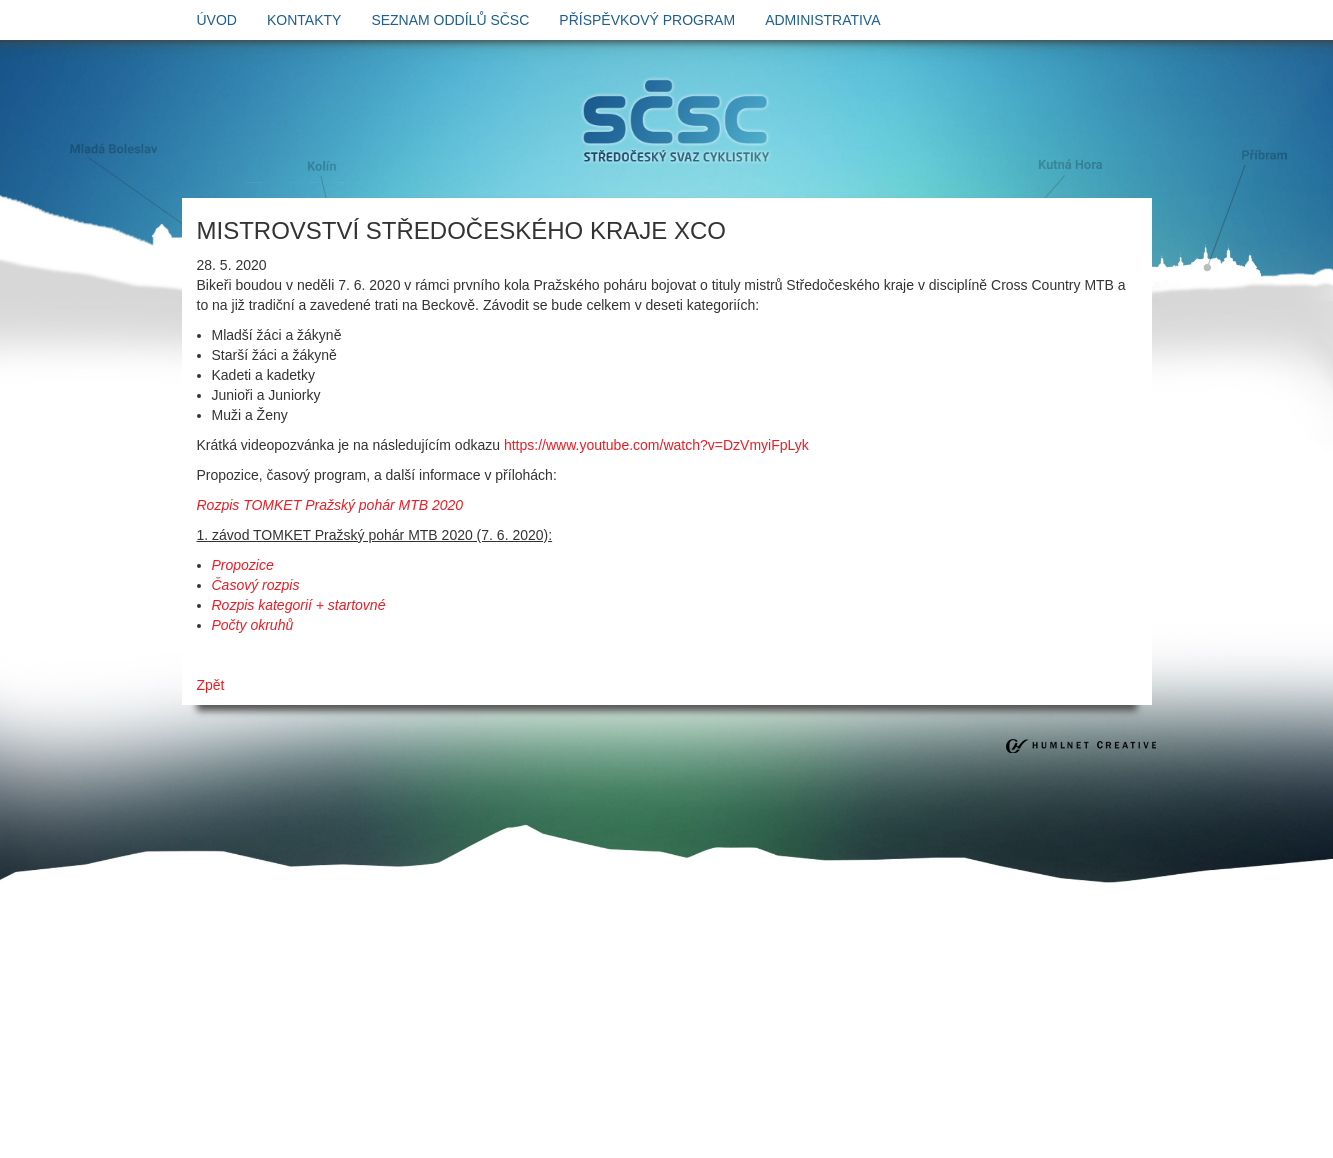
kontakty (304, 20)
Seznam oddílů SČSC (450, 20)
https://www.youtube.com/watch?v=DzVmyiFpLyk (656, 445)
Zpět (211, 685)
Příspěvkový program (647, 20)
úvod (217, 20)
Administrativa (822, 20)
